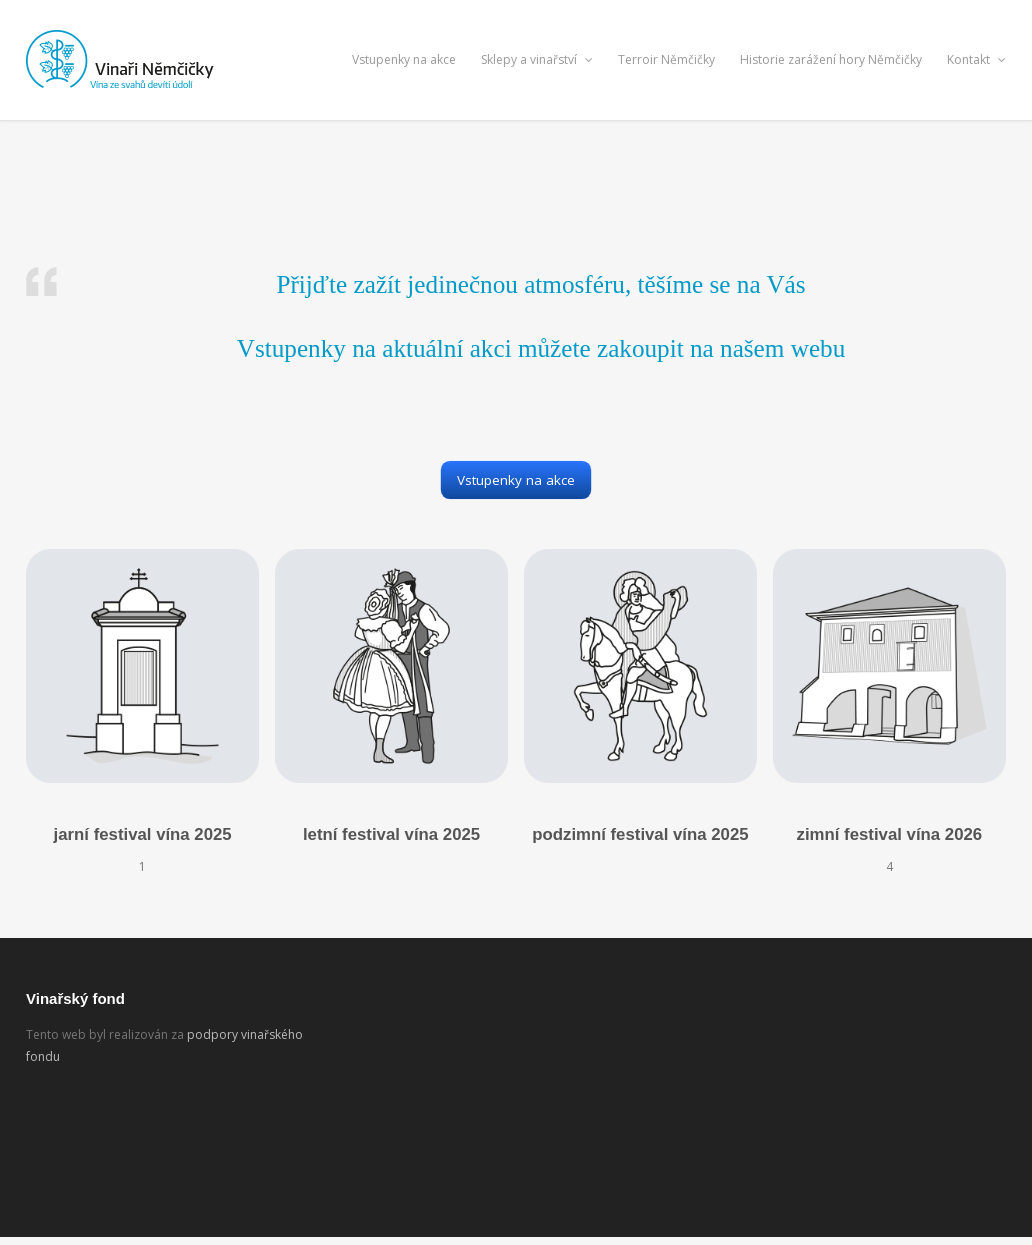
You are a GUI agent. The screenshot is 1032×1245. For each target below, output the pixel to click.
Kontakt (976, 59)
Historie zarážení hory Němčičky (831, 59)
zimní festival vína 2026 (890, 834)
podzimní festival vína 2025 (640, 834)
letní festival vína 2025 (391, 834)
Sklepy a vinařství (537, 59)
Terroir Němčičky (666, 59)
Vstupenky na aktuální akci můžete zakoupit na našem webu (541, 348)
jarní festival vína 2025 (143, 834)
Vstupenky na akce (404, 59)
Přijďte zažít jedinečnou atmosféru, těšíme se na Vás (540, 284)
